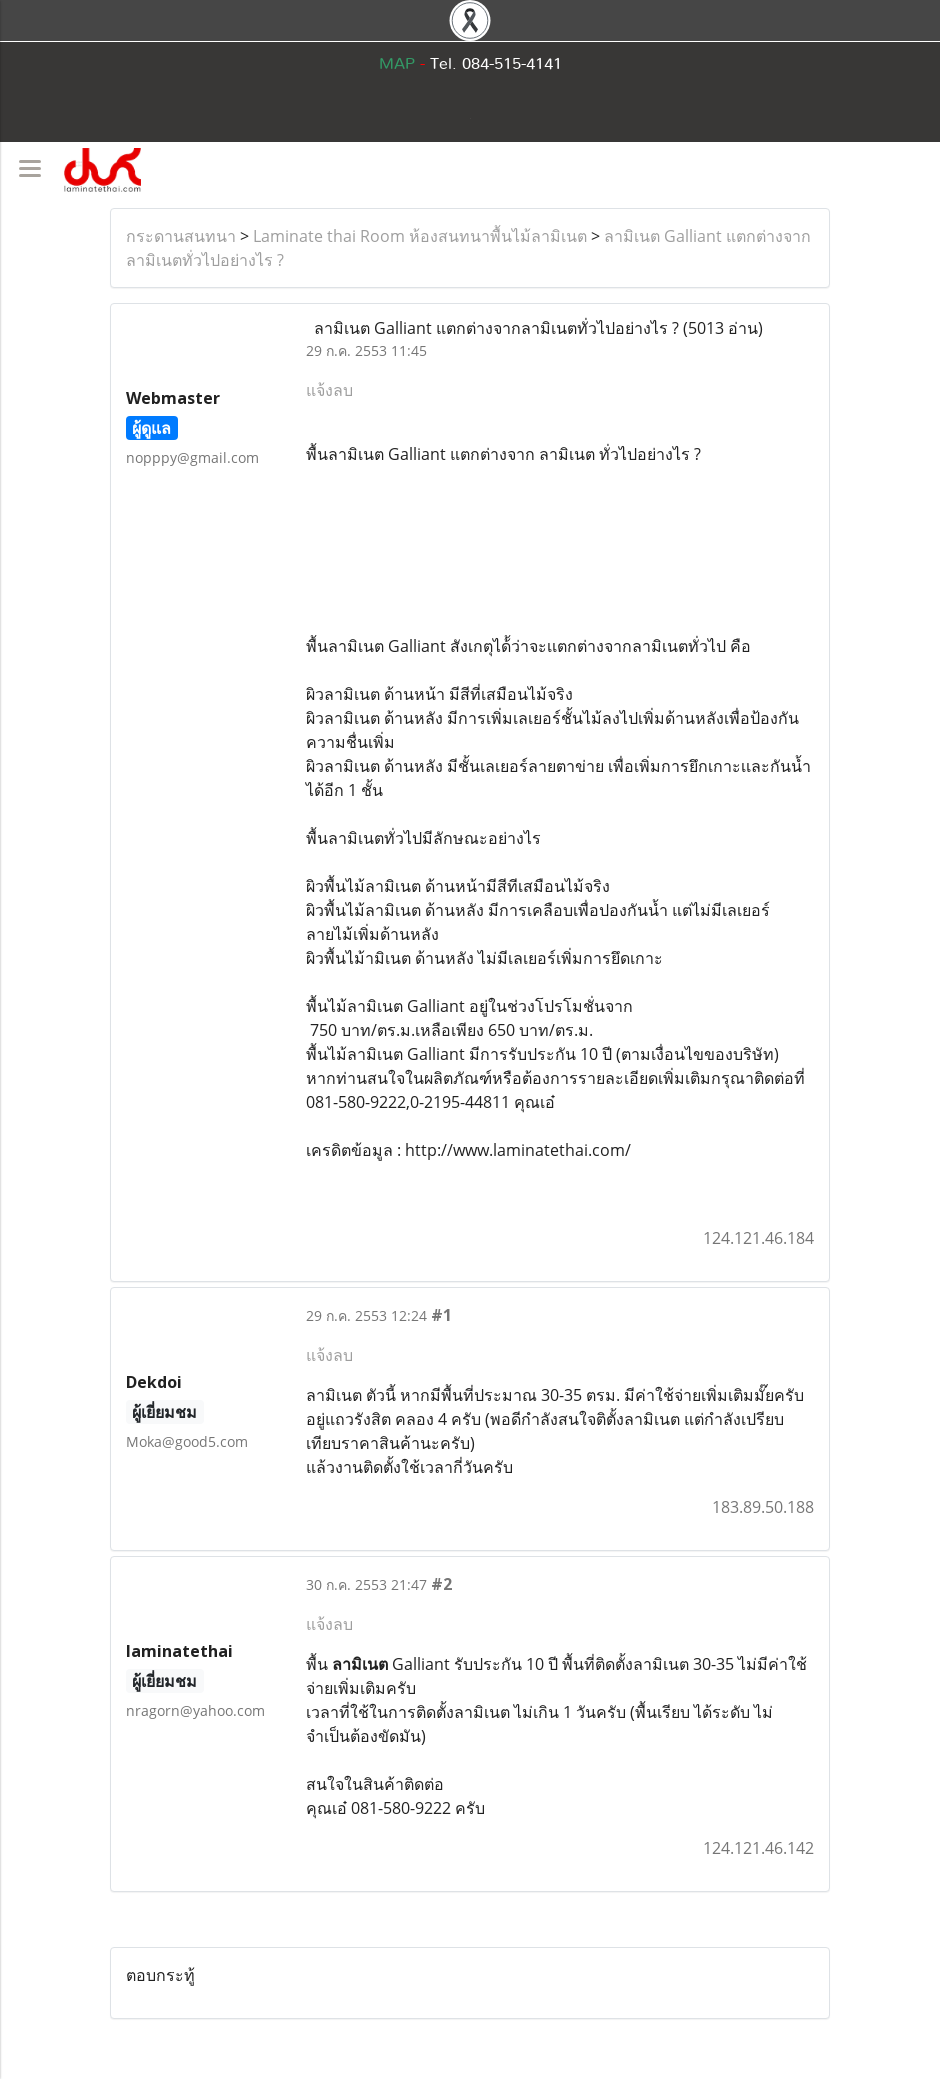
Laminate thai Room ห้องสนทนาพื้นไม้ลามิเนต (420, 236)
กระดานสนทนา (181, 236)
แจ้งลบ (329, 390)
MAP (397, 64)
